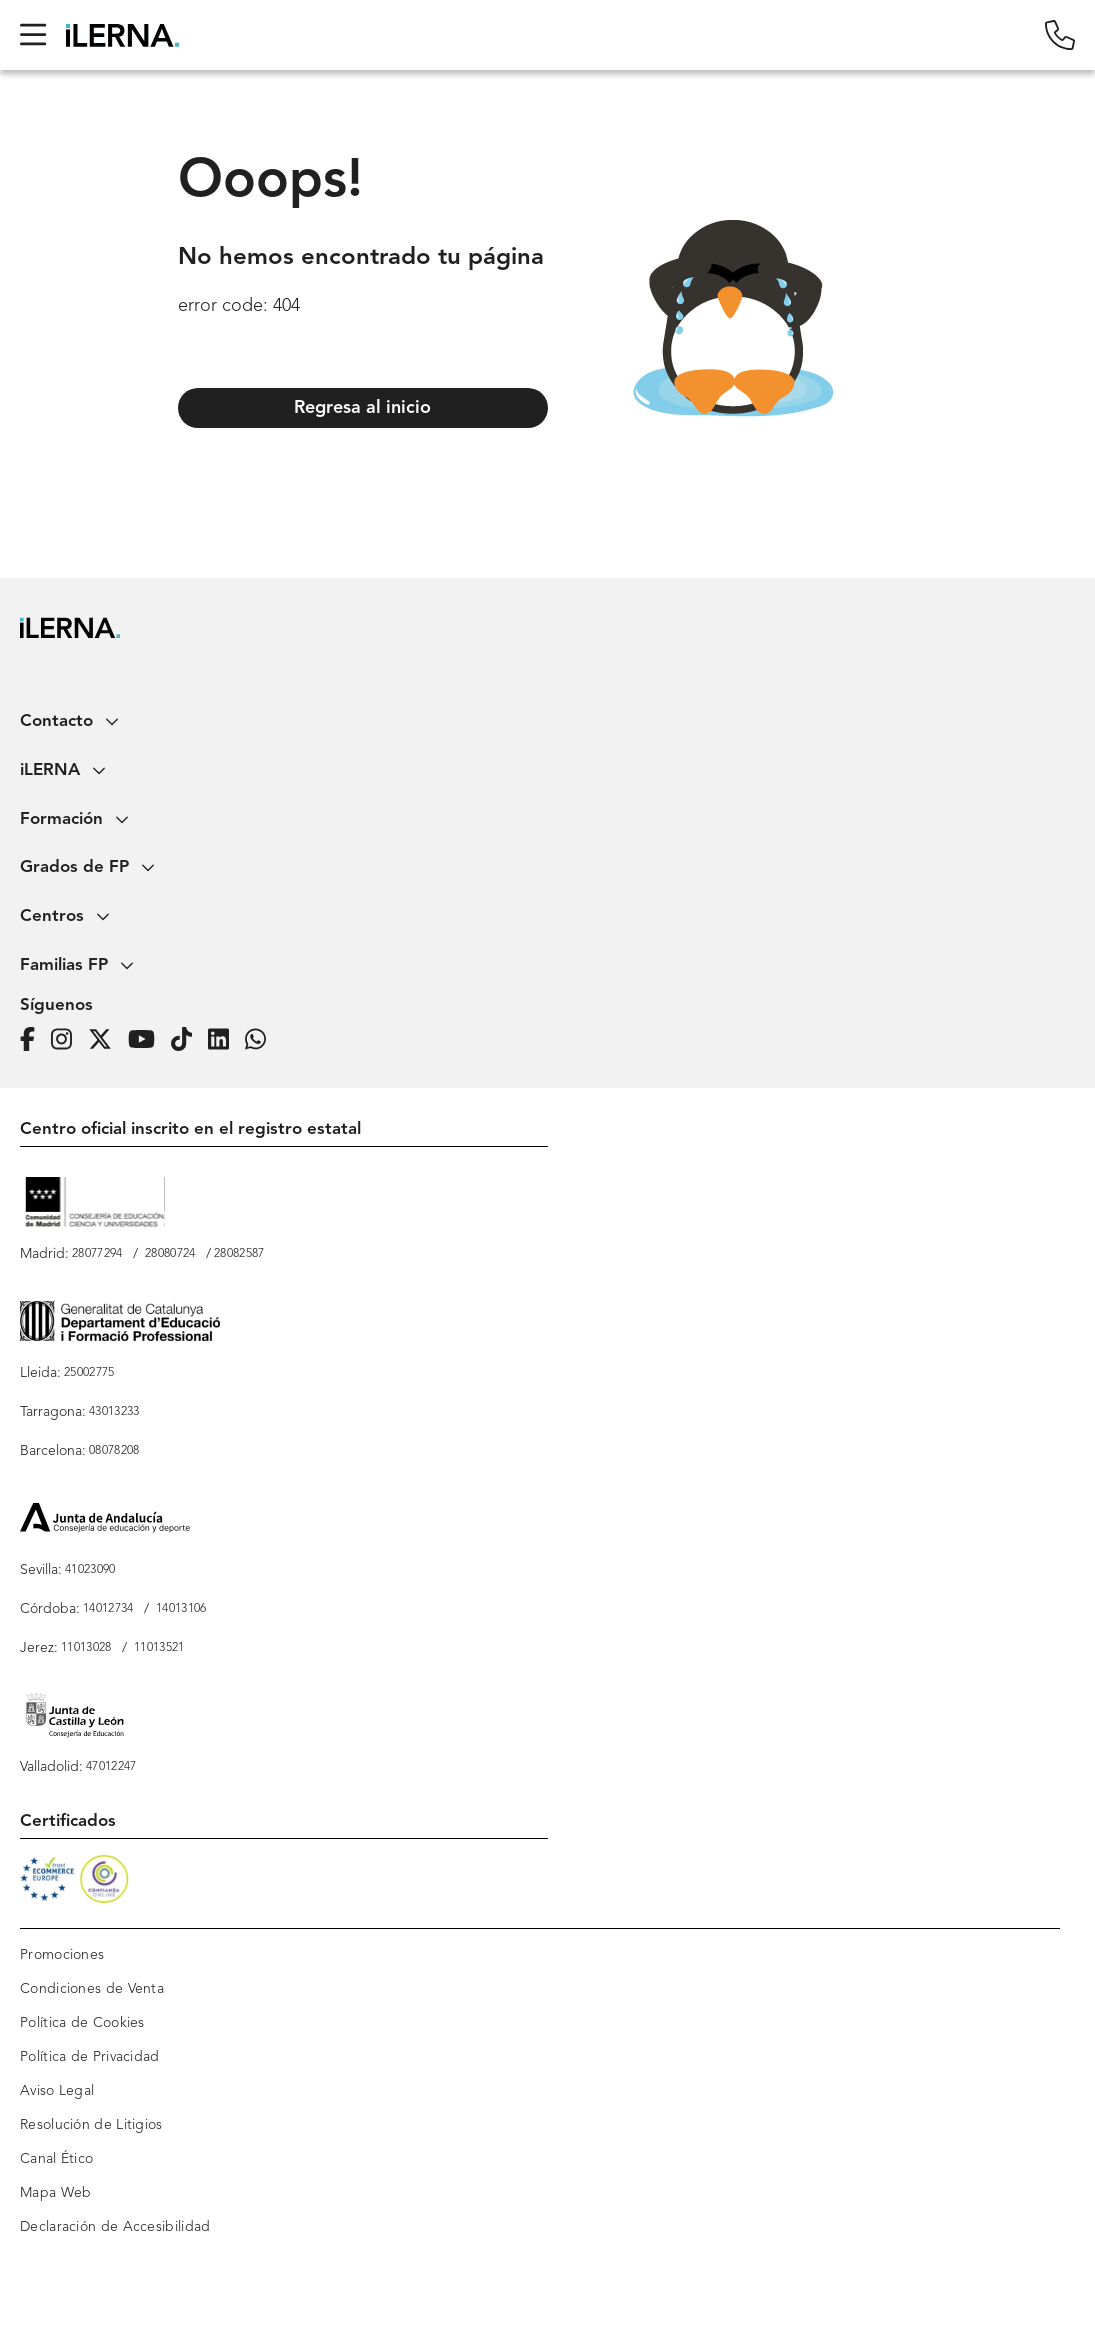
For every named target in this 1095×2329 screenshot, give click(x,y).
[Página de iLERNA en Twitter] (106, 1040)
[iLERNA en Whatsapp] (261, 1040)
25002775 (89, 1373)
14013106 (181, 1609)
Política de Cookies (82, 2023)
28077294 (97, 1254)
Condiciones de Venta (92, 1989)
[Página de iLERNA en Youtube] (147, 1040)
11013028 (86, 1648)
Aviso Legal (57, 2091)
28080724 (170, 1254)
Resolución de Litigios (91, 2125)
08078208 (114, 1451)
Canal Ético (56, 2159)
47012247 (111, 1767)
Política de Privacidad (90, 2057)
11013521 (159, 1648)
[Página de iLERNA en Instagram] (67, 1040)
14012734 (108, 1609)
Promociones (62, 1955)
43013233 (114, 1412)
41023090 (90, 1570)
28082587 (239, 1254)
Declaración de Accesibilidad (115, 2227)
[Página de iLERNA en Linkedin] (224, 1040)
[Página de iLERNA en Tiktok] (187, 1040)
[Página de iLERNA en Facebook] (33, 1040)
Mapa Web (55, 2193)
